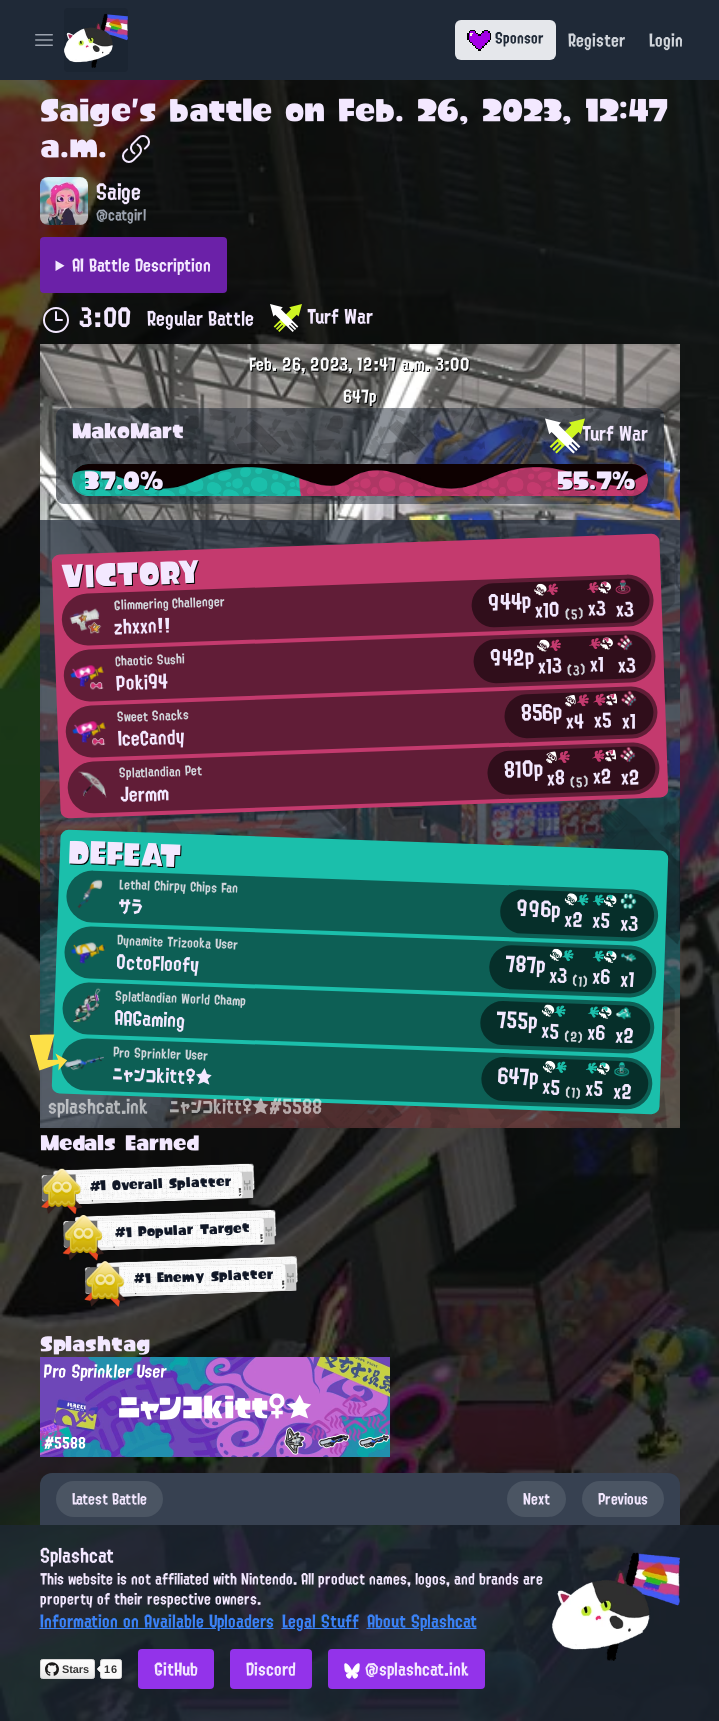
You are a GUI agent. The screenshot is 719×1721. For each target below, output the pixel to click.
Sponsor (505, 38)
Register (596, 40)
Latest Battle (109, 1499)
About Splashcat (422, 1621)
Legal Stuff (320, 1621)
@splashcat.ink (406, 1669)
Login (666, 40)
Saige (85, 110)
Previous (623, 1499)
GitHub (176, 1669)
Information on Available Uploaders (157, 1621)
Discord (271, 1669)
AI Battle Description (141, 265)
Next (536, 1499)
